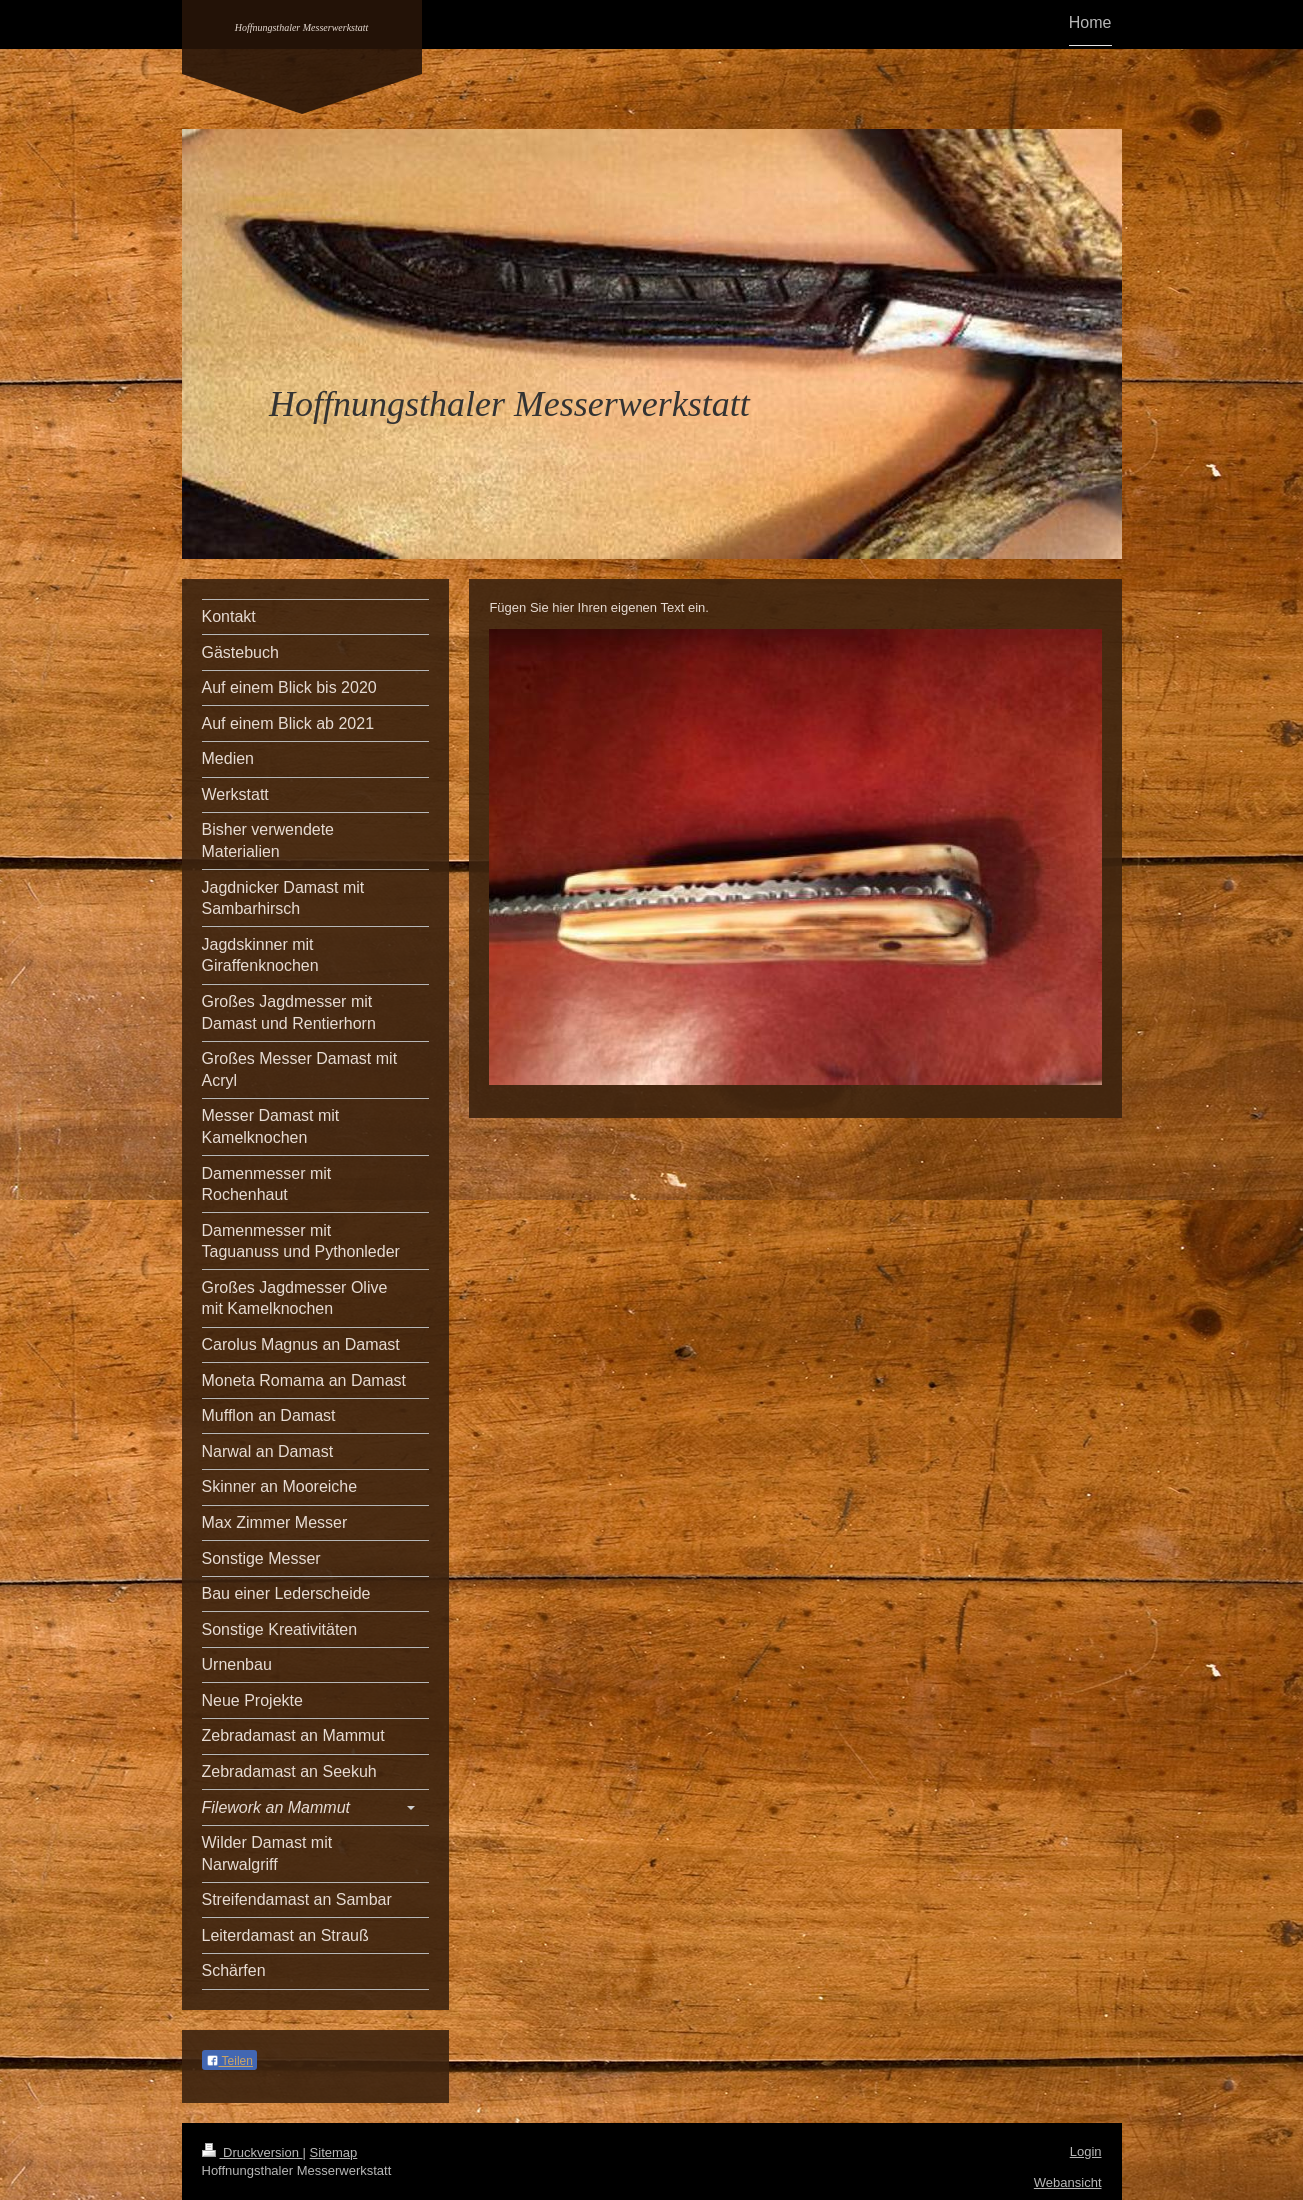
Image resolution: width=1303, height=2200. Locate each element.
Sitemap (334, 2152)
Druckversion (252, 2152)
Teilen (229, 2061)
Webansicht (1068, 2182)
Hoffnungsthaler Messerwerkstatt (302, 27)
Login (1086, 2151)
